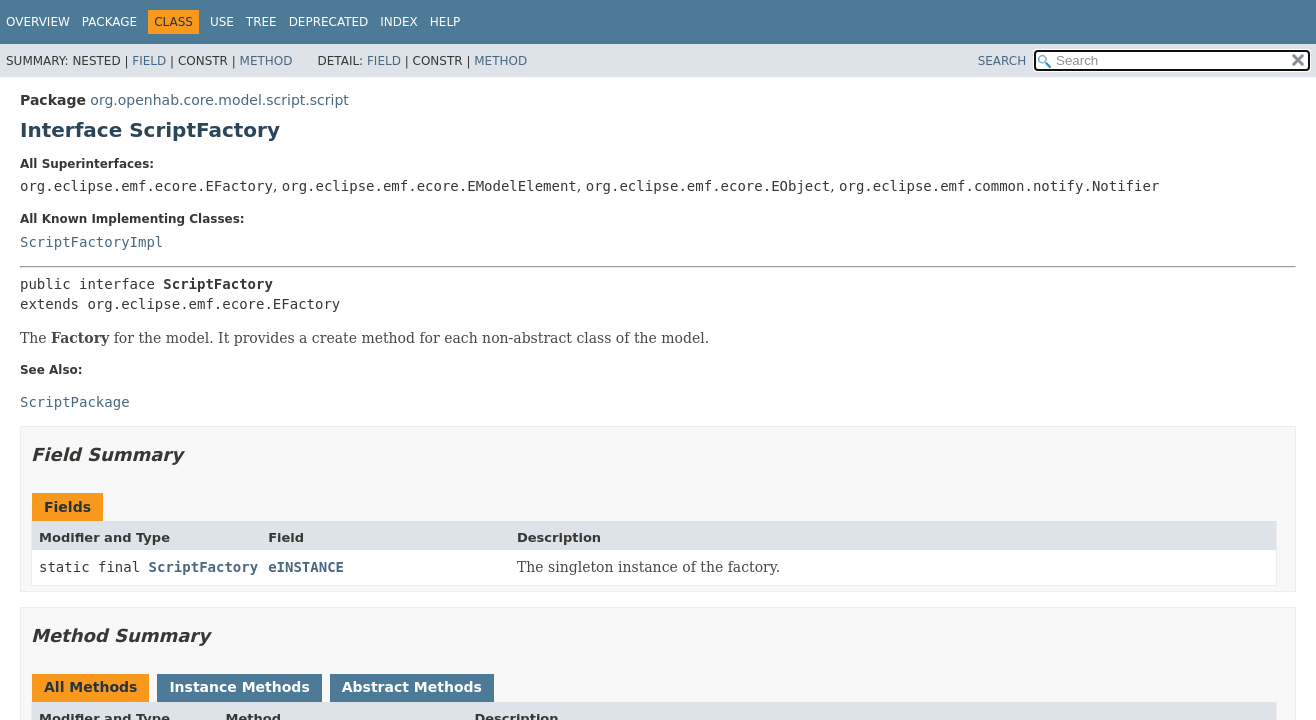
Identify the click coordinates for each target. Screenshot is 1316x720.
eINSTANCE (306, 567)
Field (149, 61)
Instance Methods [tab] (239, 687)
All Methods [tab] (90, 687)
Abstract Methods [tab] (412, 687)
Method (266, 61)
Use (222, 22)
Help (445, 22)
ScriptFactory (204, 567)
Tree (261, 22)
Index (399, 22)
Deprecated (329, 22)
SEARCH (1002, 61)
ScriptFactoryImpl (91, 242)
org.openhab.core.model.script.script (219, 100)
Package (109, 22)
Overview (38, 22)
